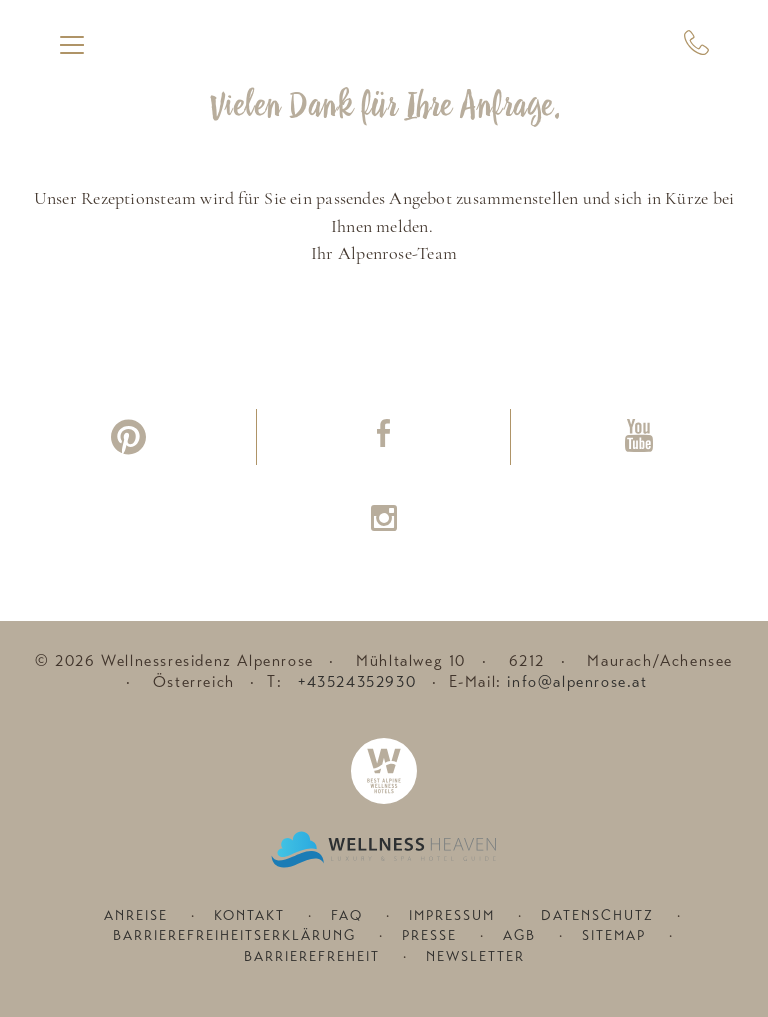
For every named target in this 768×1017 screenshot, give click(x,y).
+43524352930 (357, 682)
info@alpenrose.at (577, 682)
